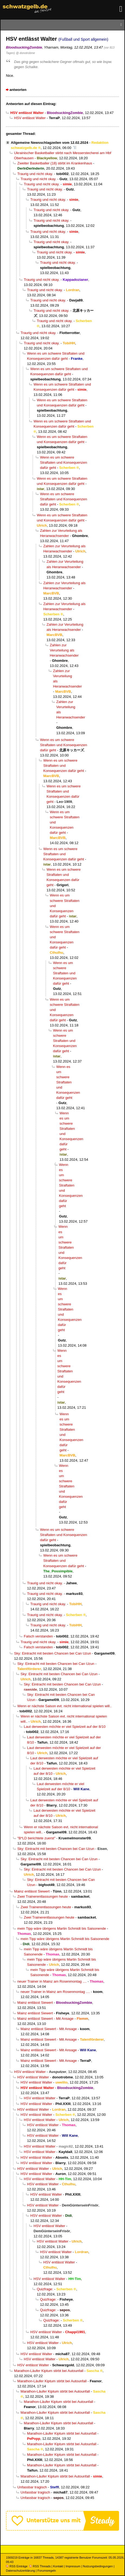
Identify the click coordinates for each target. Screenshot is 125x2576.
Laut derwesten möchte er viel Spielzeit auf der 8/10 (65, 1727)
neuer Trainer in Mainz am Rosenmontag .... (52, 1981)
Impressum (73, 2566)
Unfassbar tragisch (32, 2487)
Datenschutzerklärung (20, 2570)
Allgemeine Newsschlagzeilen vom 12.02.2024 (49, 143)
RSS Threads (40, 2566)
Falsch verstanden (38, 1636)
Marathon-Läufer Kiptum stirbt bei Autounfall (48, 2371)
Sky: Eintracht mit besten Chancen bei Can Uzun (52, 1653)
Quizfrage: (45, 2289)
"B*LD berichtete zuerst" (36, 1838)
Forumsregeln (46, 2570)
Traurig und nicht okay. (35, 174)
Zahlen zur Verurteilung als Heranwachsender (64, 650)
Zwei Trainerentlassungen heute (42, 1896)
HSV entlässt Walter (30, 118)
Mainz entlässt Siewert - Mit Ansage (45, 2019)
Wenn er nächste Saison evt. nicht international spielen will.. (64, 1706)
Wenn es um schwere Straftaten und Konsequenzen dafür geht (63, 462)
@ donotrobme (25, 53)
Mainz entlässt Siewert (32, 1891)
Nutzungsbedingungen (98, 2566)
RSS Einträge (17, 2566)
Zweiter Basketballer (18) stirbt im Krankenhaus (54, 163)
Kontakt (58, 2566)
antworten (18, 90)
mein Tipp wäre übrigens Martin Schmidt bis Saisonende (61, 1928)
